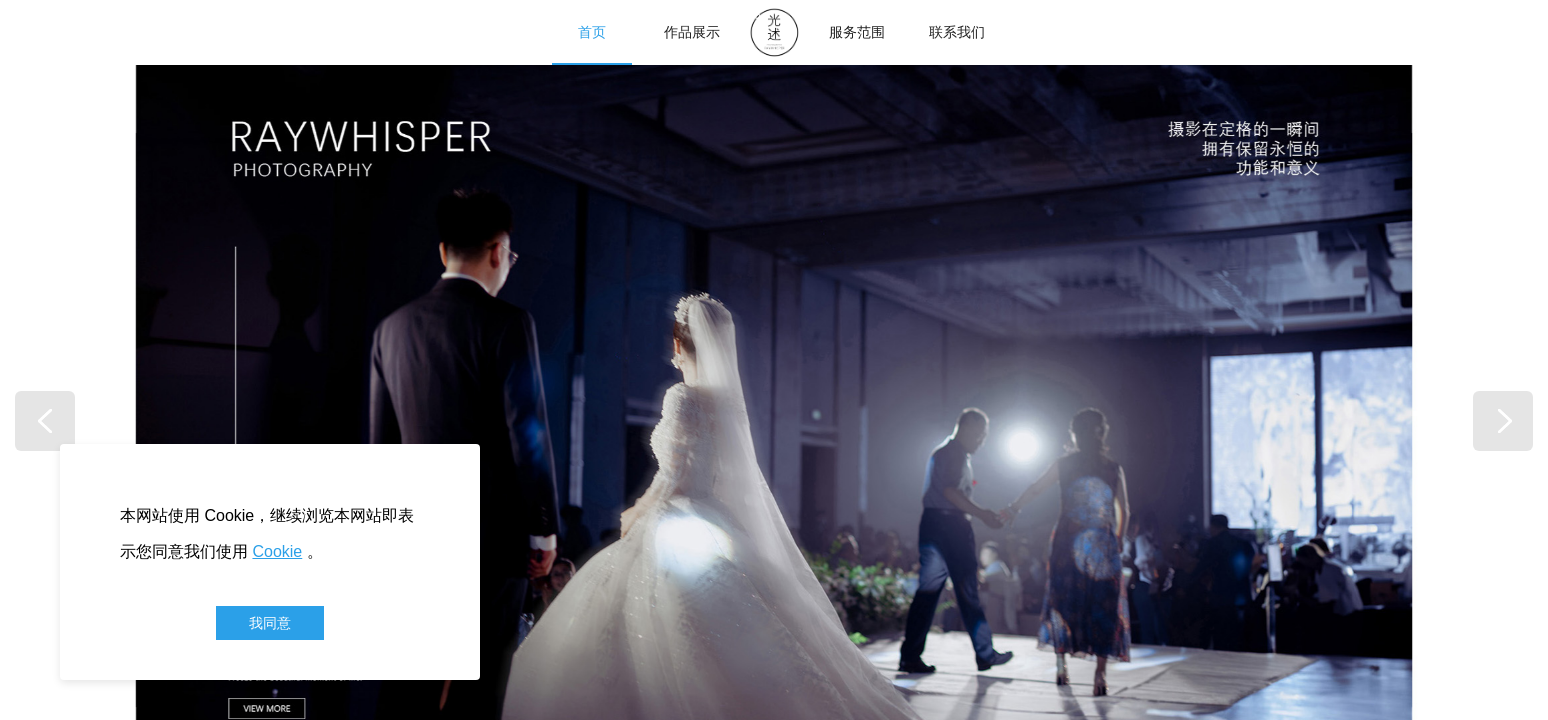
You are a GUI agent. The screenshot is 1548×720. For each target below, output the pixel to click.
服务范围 (857, 32)
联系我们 (957, 32)
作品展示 (692, 32)
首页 (592, 32)
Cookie (277, 551)
